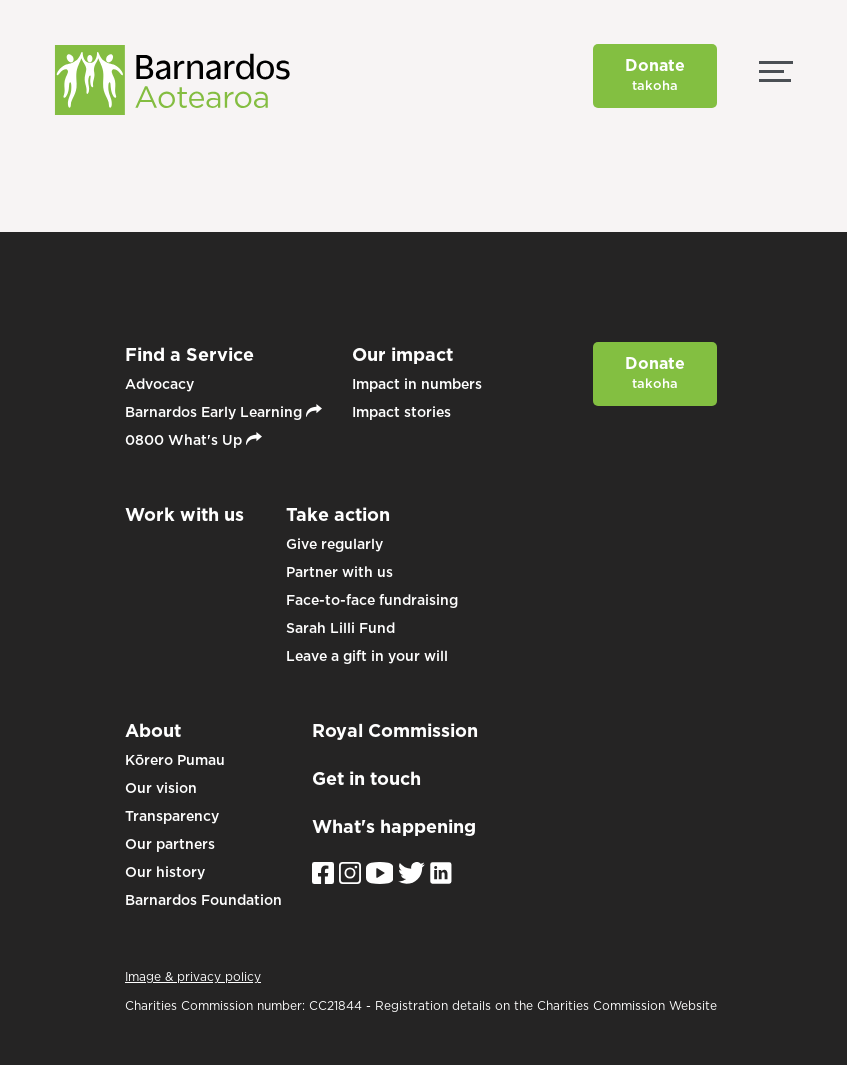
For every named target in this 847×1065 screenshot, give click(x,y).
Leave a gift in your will (367, 656)
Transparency (172, 816)
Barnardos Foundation (203, 900)
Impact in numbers (417, 384)
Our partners (170, 844)
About (153, 730)
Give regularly (334, 544)
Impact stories (401, 412)
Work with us (184, 514)
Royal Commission (395, 730)
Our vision (161, 788)
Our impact (402, 354)
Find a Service (189, 354)
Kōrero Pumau (175, 760)
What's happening (394, 826)
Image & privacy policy (193, 976)
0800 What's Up (193, 440)
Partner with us (339, 572)
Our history (165, 872)
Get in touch (366, 778)
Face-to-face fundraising (372, 600)
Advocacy (159, 384)
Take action (338, 514)
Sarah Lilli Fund (340, 628)
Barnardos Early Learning (223, 412)
